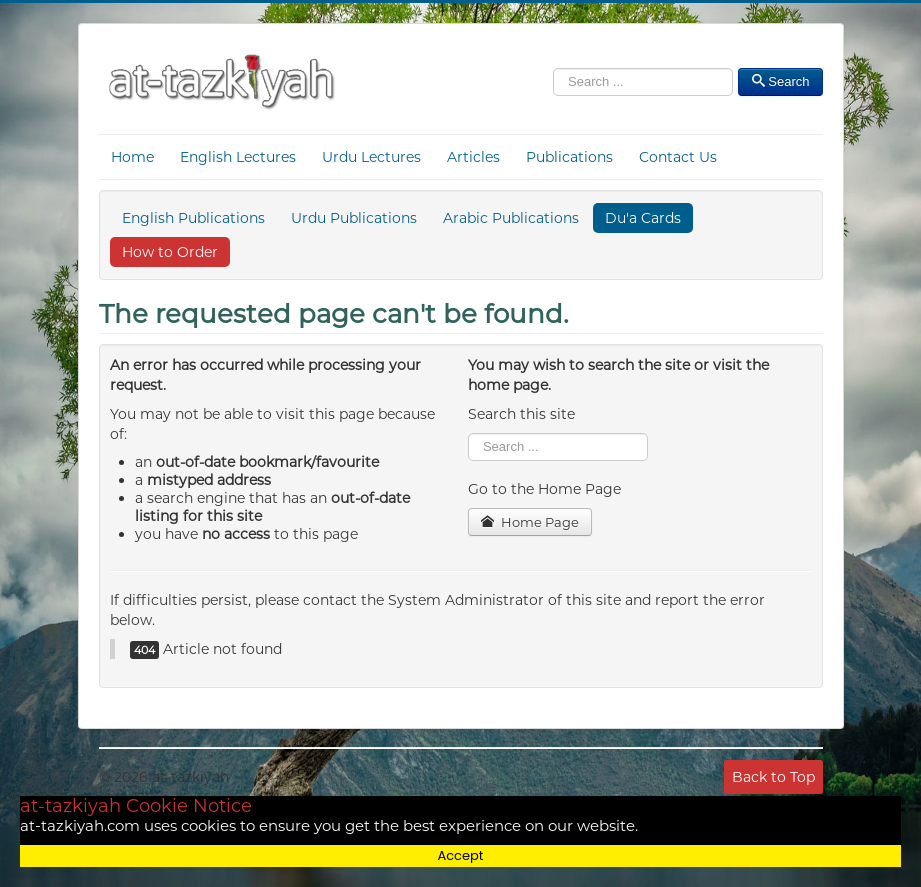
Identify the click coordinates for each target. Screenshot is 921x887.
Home (132, 157)
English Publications (193, 218)
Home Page (530, 522)
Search (553, 72)
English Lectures (238, 157)
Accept (460, 855)
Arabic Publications (511, 218)
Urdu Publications (354, 218)
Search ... (468, 433)
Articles (473, 157)
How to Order (170, 252)
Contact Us (678, 157)
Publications (569, 157)
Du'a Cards (643, 218)
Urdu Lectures (371, 157)
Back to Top (773, 777)
